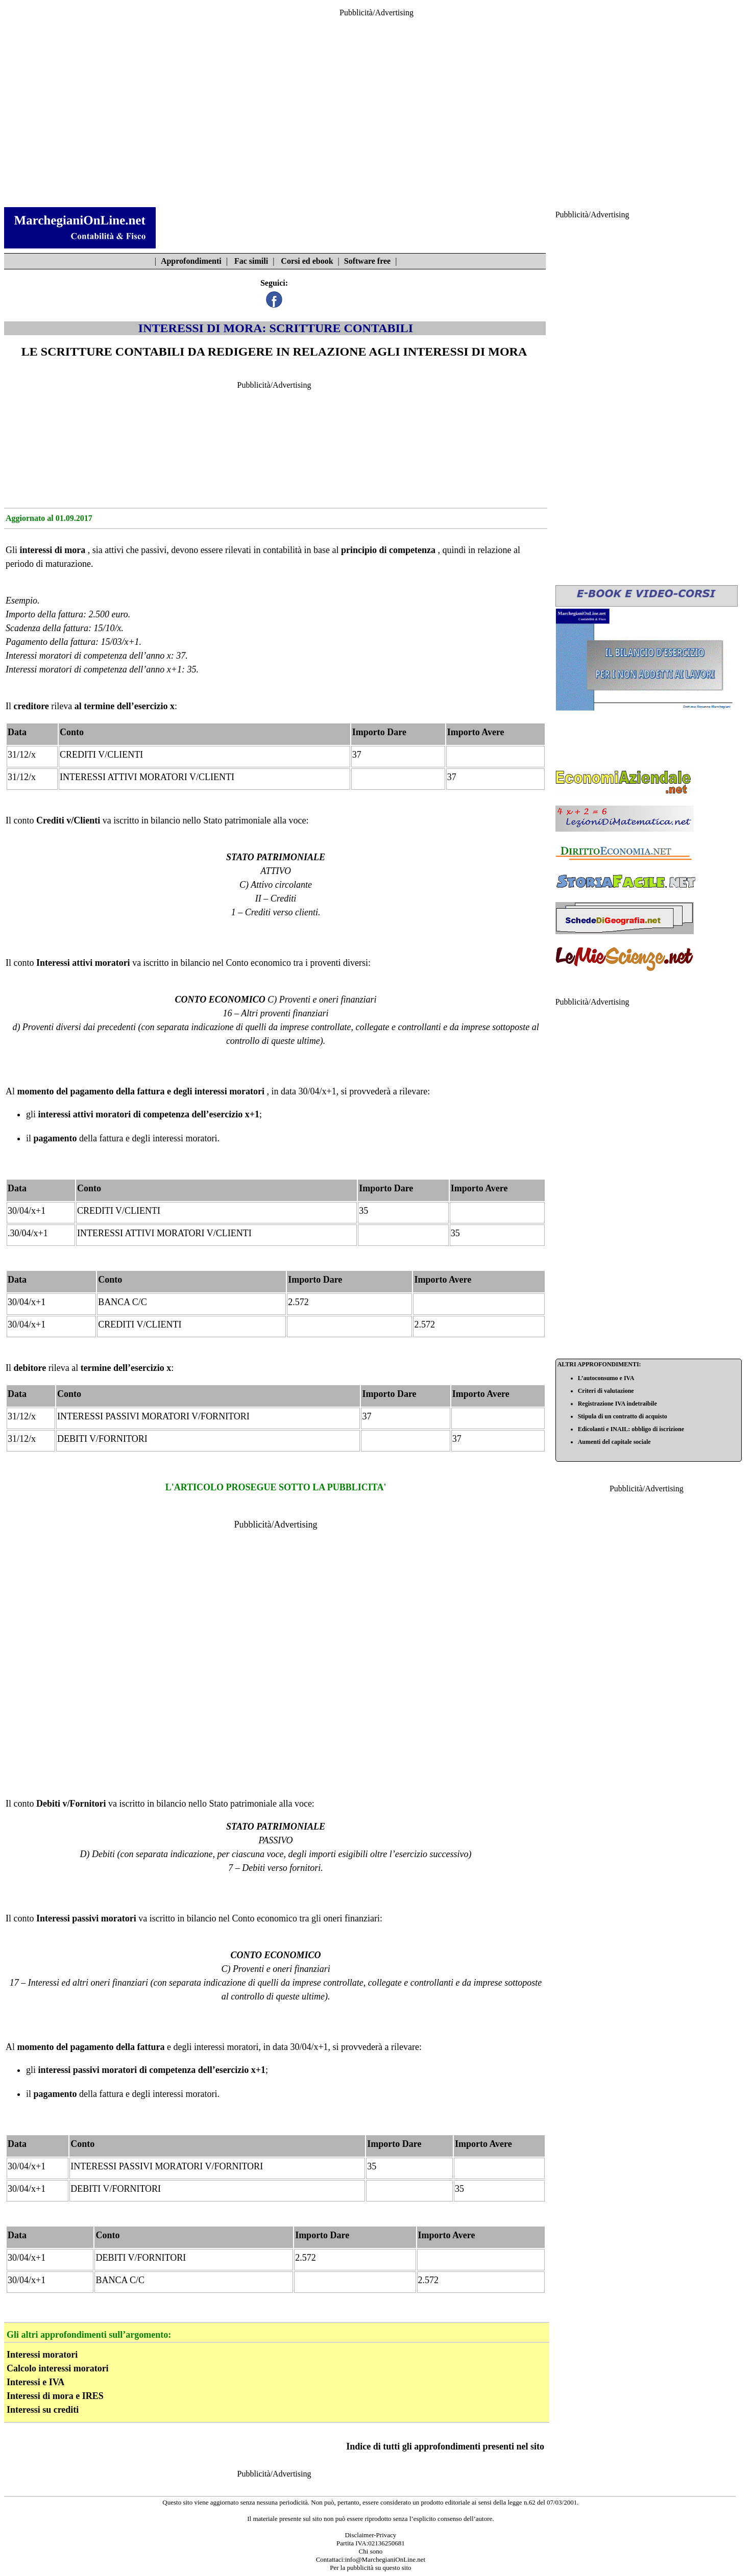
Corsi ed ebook (307, 261)
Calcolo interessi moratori (58, 2368)
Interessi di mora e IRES (55, 2396)
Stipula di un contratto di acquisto (622, 1416)
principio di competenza (388, 550)
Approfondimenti (191, 261)
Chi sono (371, 2551)
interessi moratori (229, 1091)
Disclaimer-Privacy (370, 2535)
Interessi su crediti (43, 2410)
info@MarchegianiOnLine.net (385, 2559)
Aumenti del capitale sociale (614, 1441)
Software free (367, 261)
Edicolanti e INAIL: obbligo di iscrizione (631, 1429)
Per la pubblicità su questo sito (370, 2567)
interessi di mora (53, 550)
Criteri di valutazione (606, 1390)
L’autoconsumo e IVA (606, 1378)
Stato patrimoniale (237, 820)
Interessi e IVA (35, 2382)
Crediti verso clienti (281, 912)
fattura (112, 1138)
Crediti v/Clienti (68, 820)
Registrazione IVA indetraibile (617, 1403)
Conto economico (258, 963)
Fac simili (251, 261)
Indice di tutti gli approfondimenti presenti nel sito (445, 2446)
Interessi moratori (42, 2354)
